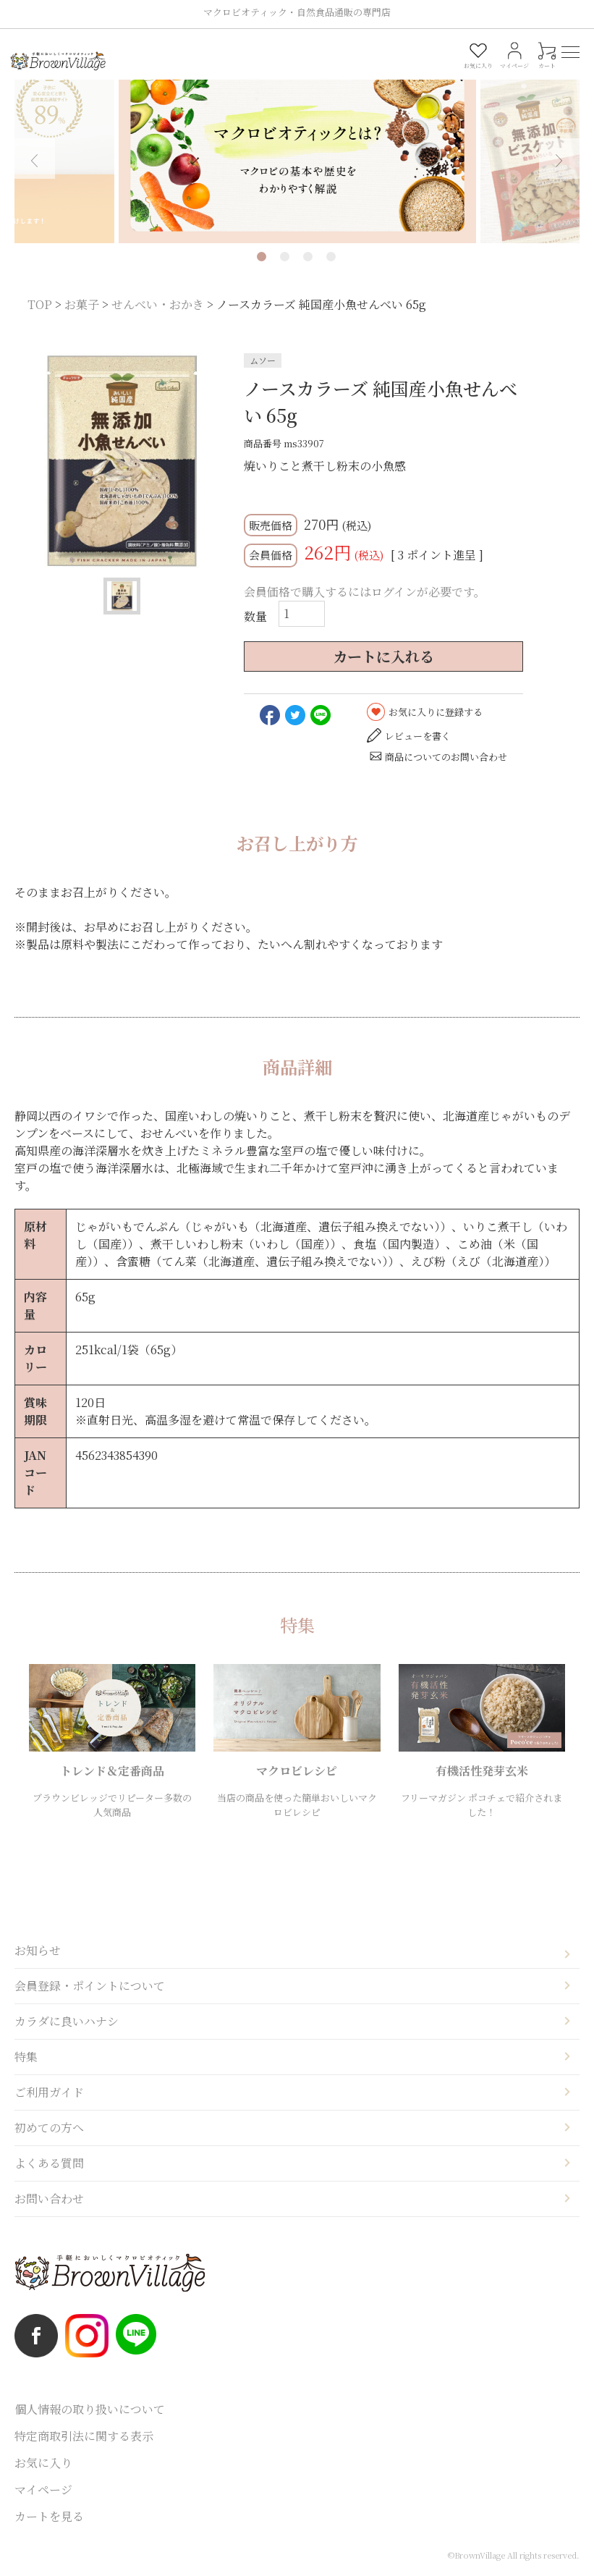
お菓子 (81, 304)
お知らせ (37, 1950)
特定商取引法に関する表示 (83, 2436)
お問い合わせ (49, 2198)
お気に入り (43, 2462)
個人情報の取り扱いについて (89, 2409)
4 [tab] (331, 256)
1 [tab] (261, 256)
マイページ (43, 2489)
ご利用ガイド (49, 2092)
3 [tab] (308, 256)
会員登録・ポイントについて (89, 1985)
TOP (39, 304)
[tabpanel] (297, 148)
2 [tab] (284, 256)
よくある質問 (49, 2163)
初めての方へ (49, 2127)
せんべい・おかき (157, 304)
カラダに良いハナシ (66, 2021)
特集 (26, 2056)
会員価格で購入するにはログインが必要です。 (364, 591)
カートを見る (49, 2516)
